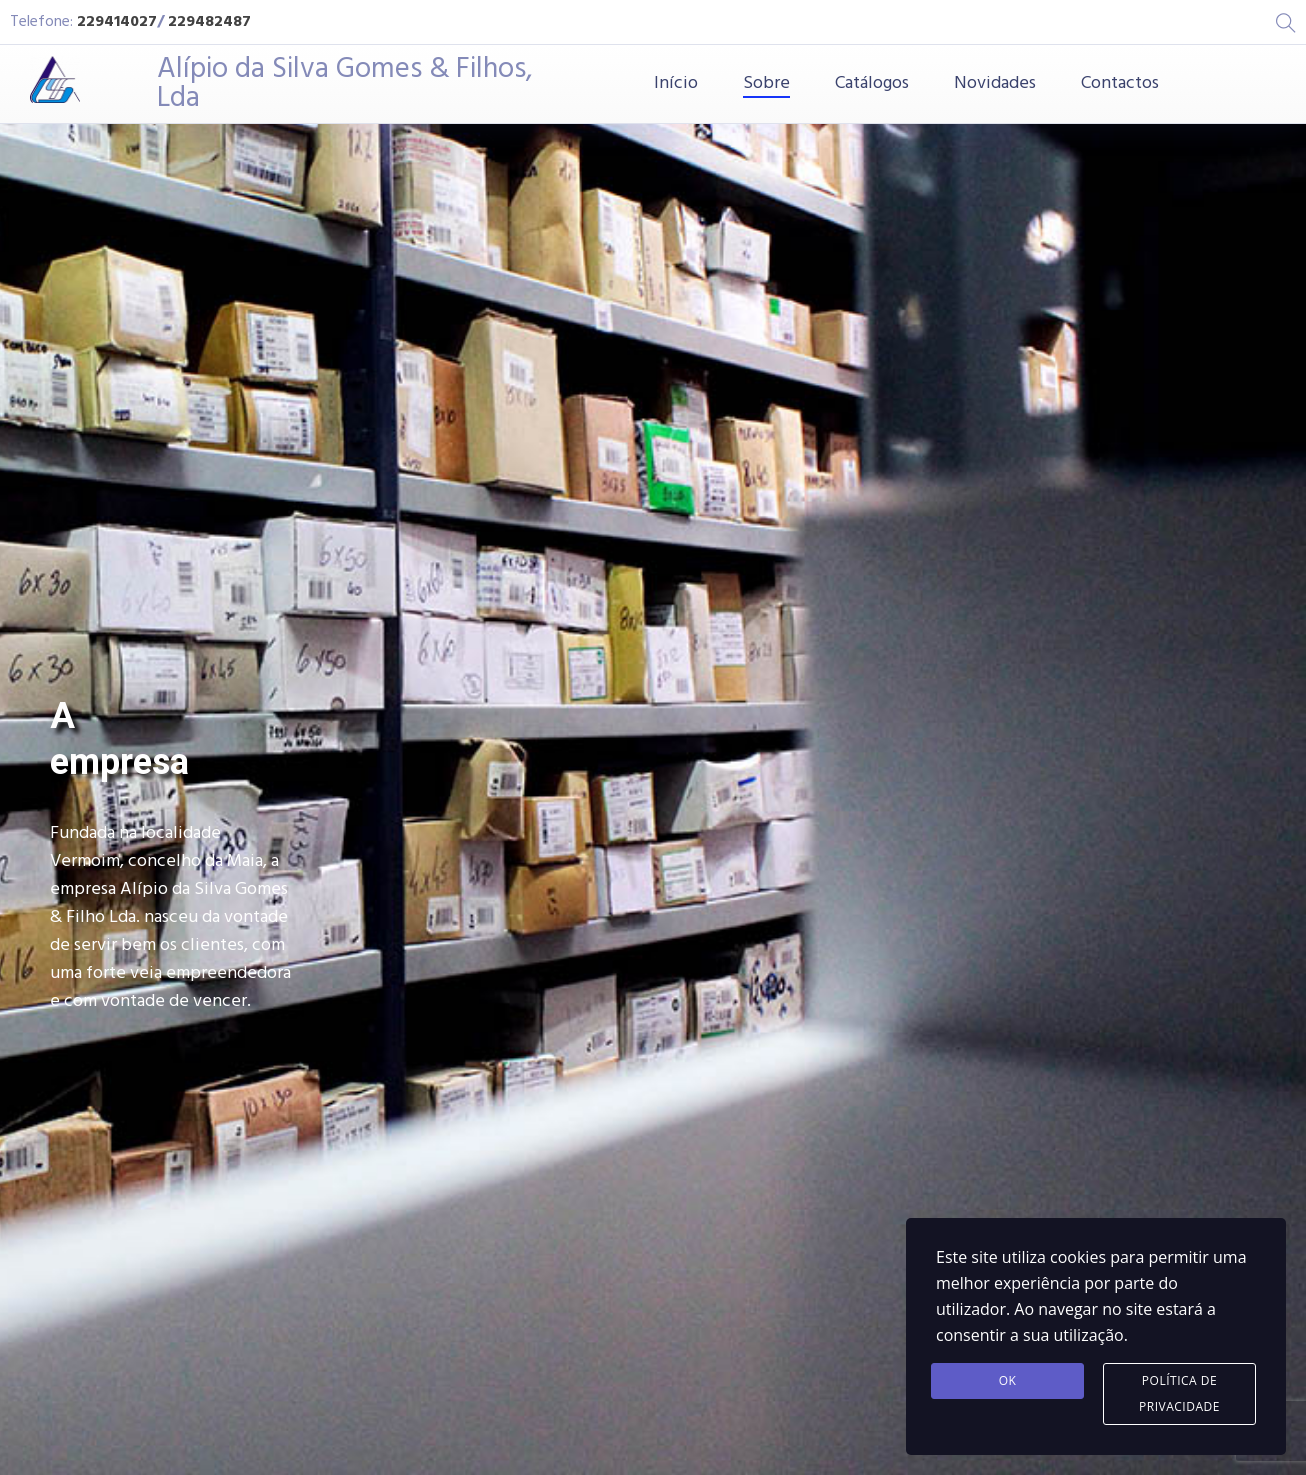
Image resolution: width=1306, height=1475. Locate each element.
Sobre (766, 84)
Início (676, 84)
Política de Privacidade (1179, 1393)
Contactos (1120, 84)
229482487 (209, 22)
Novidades (995, 84)
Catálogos (872, 84)
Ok (1008, 1380)
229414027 (117, 22)
